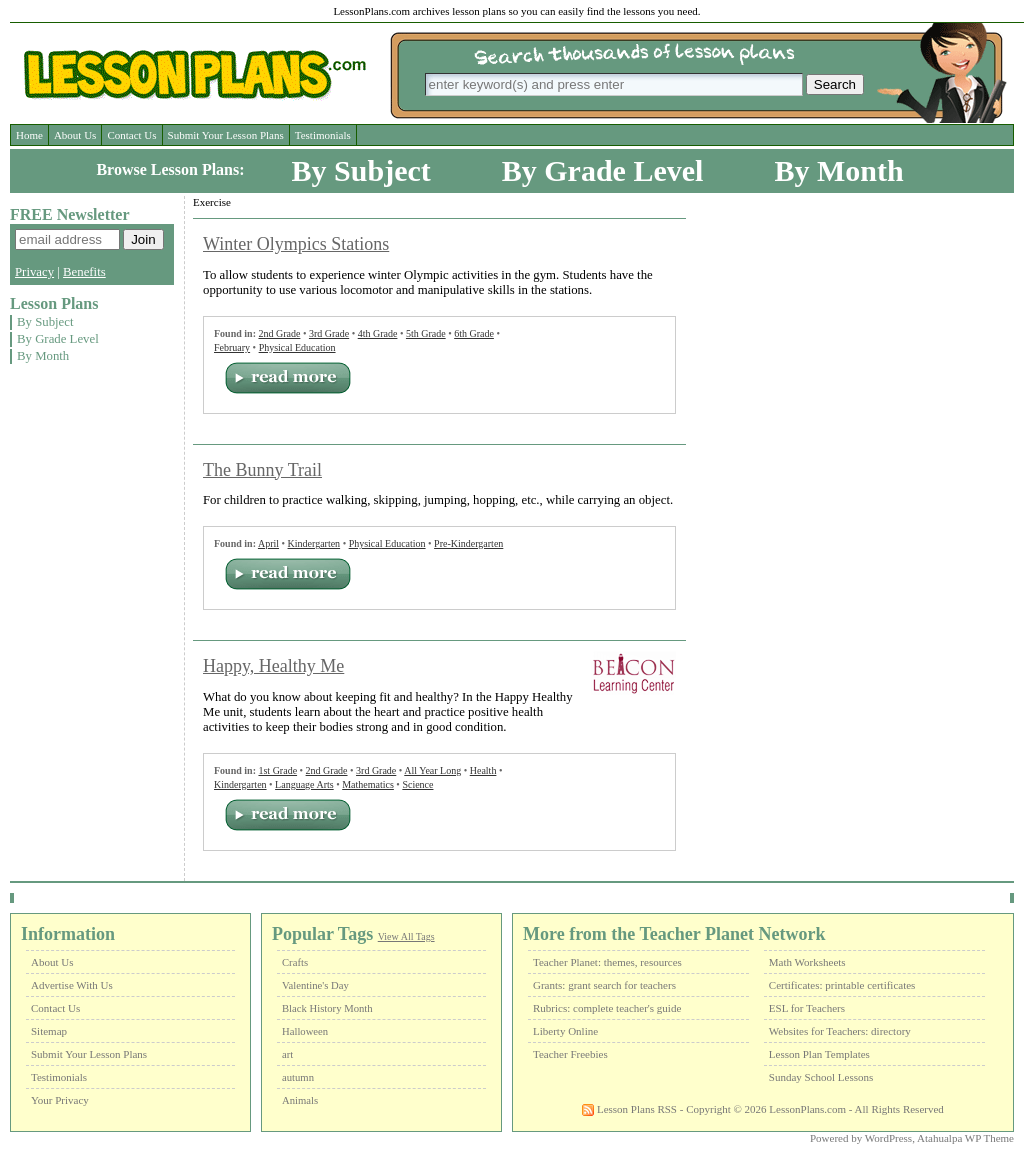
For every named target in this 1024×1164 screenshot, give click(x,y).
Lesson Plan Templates (819, 1054)
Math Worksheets (807, 962)
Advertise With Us (72, 985)
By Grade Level (603, 170)
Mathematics (368, 784)
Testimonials (323, 135)
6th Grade (474, 333)
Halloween (305, 1031)
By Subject (361, 170)
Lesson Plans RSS (629, 1109)
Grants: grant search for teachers (604, 985)
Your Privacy (60, 1100)
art (287, 1054)
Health (483, 770)
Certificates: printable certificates (842, 985)
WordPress (888, 1138)
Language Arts (304, 784)
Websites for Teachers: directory (840, 1031)
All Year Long (432, 770)
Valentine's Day (315, 985)
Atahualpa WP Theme (965, 1138)
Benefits (84, 272)
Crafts (295, 962)
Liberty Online (565, 1031)
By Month (838, 170)
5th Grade (426, 333)
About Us (75, 135)
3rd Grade (329, 333)
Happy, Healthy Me (273, 666)
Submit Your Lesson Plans (226, 135)
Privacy (34, 272)
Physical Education (297, 347)
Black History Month (327, 1008)
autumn (298, 1077)
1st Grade (277, 770)
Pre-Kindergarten (468, 543)
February (232, 347)
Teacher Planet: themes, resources (607, 962)
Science (417, 784)
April (268, 543)
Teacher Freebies (570, 1054)
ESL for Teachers (807, 1008)
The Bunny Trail (262, 470)
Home (29, 135)
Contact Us (131, 135)
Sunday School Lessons (821, 1077)
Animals (300, 1100)
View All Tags (406, 936)
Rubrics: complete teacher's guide (607, 1008)
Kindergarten (314, 543)
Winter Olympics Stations (296, 244)
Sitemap (49, 1031)
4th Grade (378, 333)
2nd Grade (279, 333)
